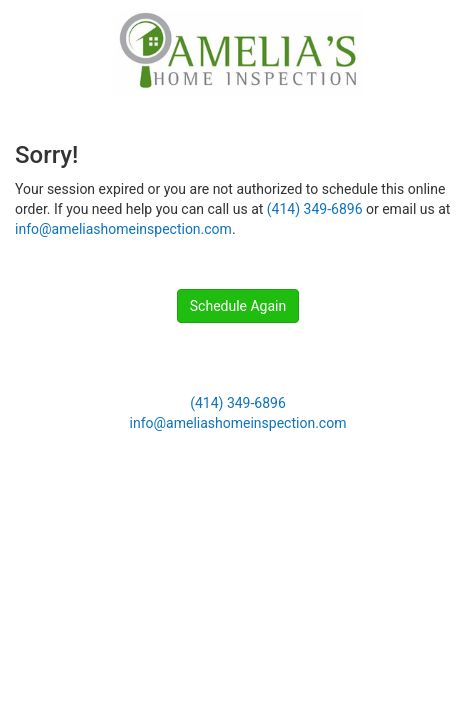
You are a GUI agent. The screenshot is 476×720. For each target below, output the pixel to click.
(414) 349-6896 (315, 209)
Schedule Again (238, 306)
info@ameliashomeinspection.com (123, 229)
